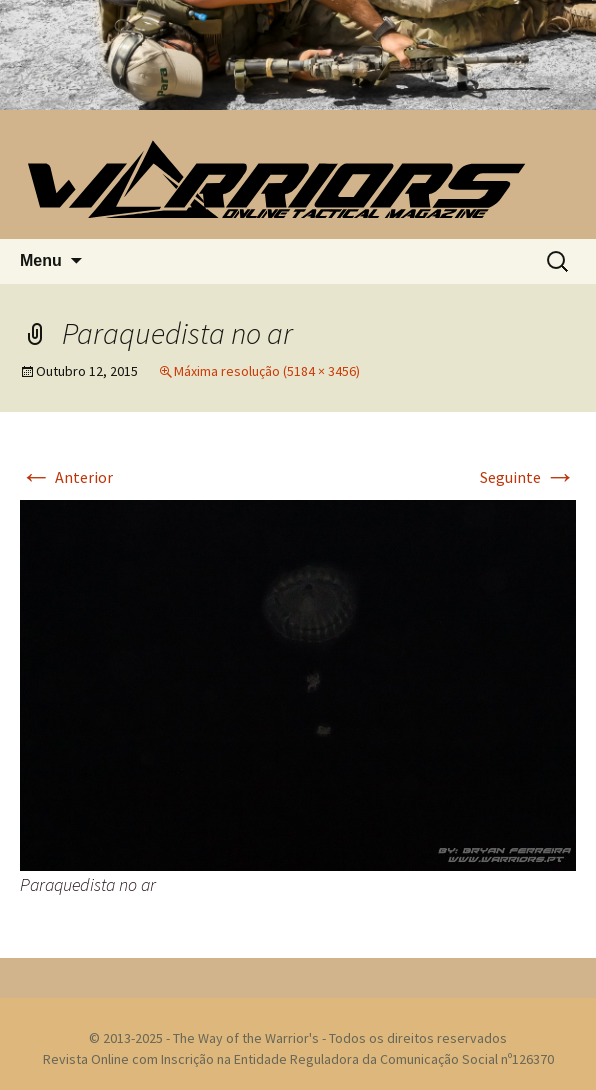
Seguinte (528, 477)
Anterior (66, 477)
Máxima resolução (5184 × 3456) (267, 371)
